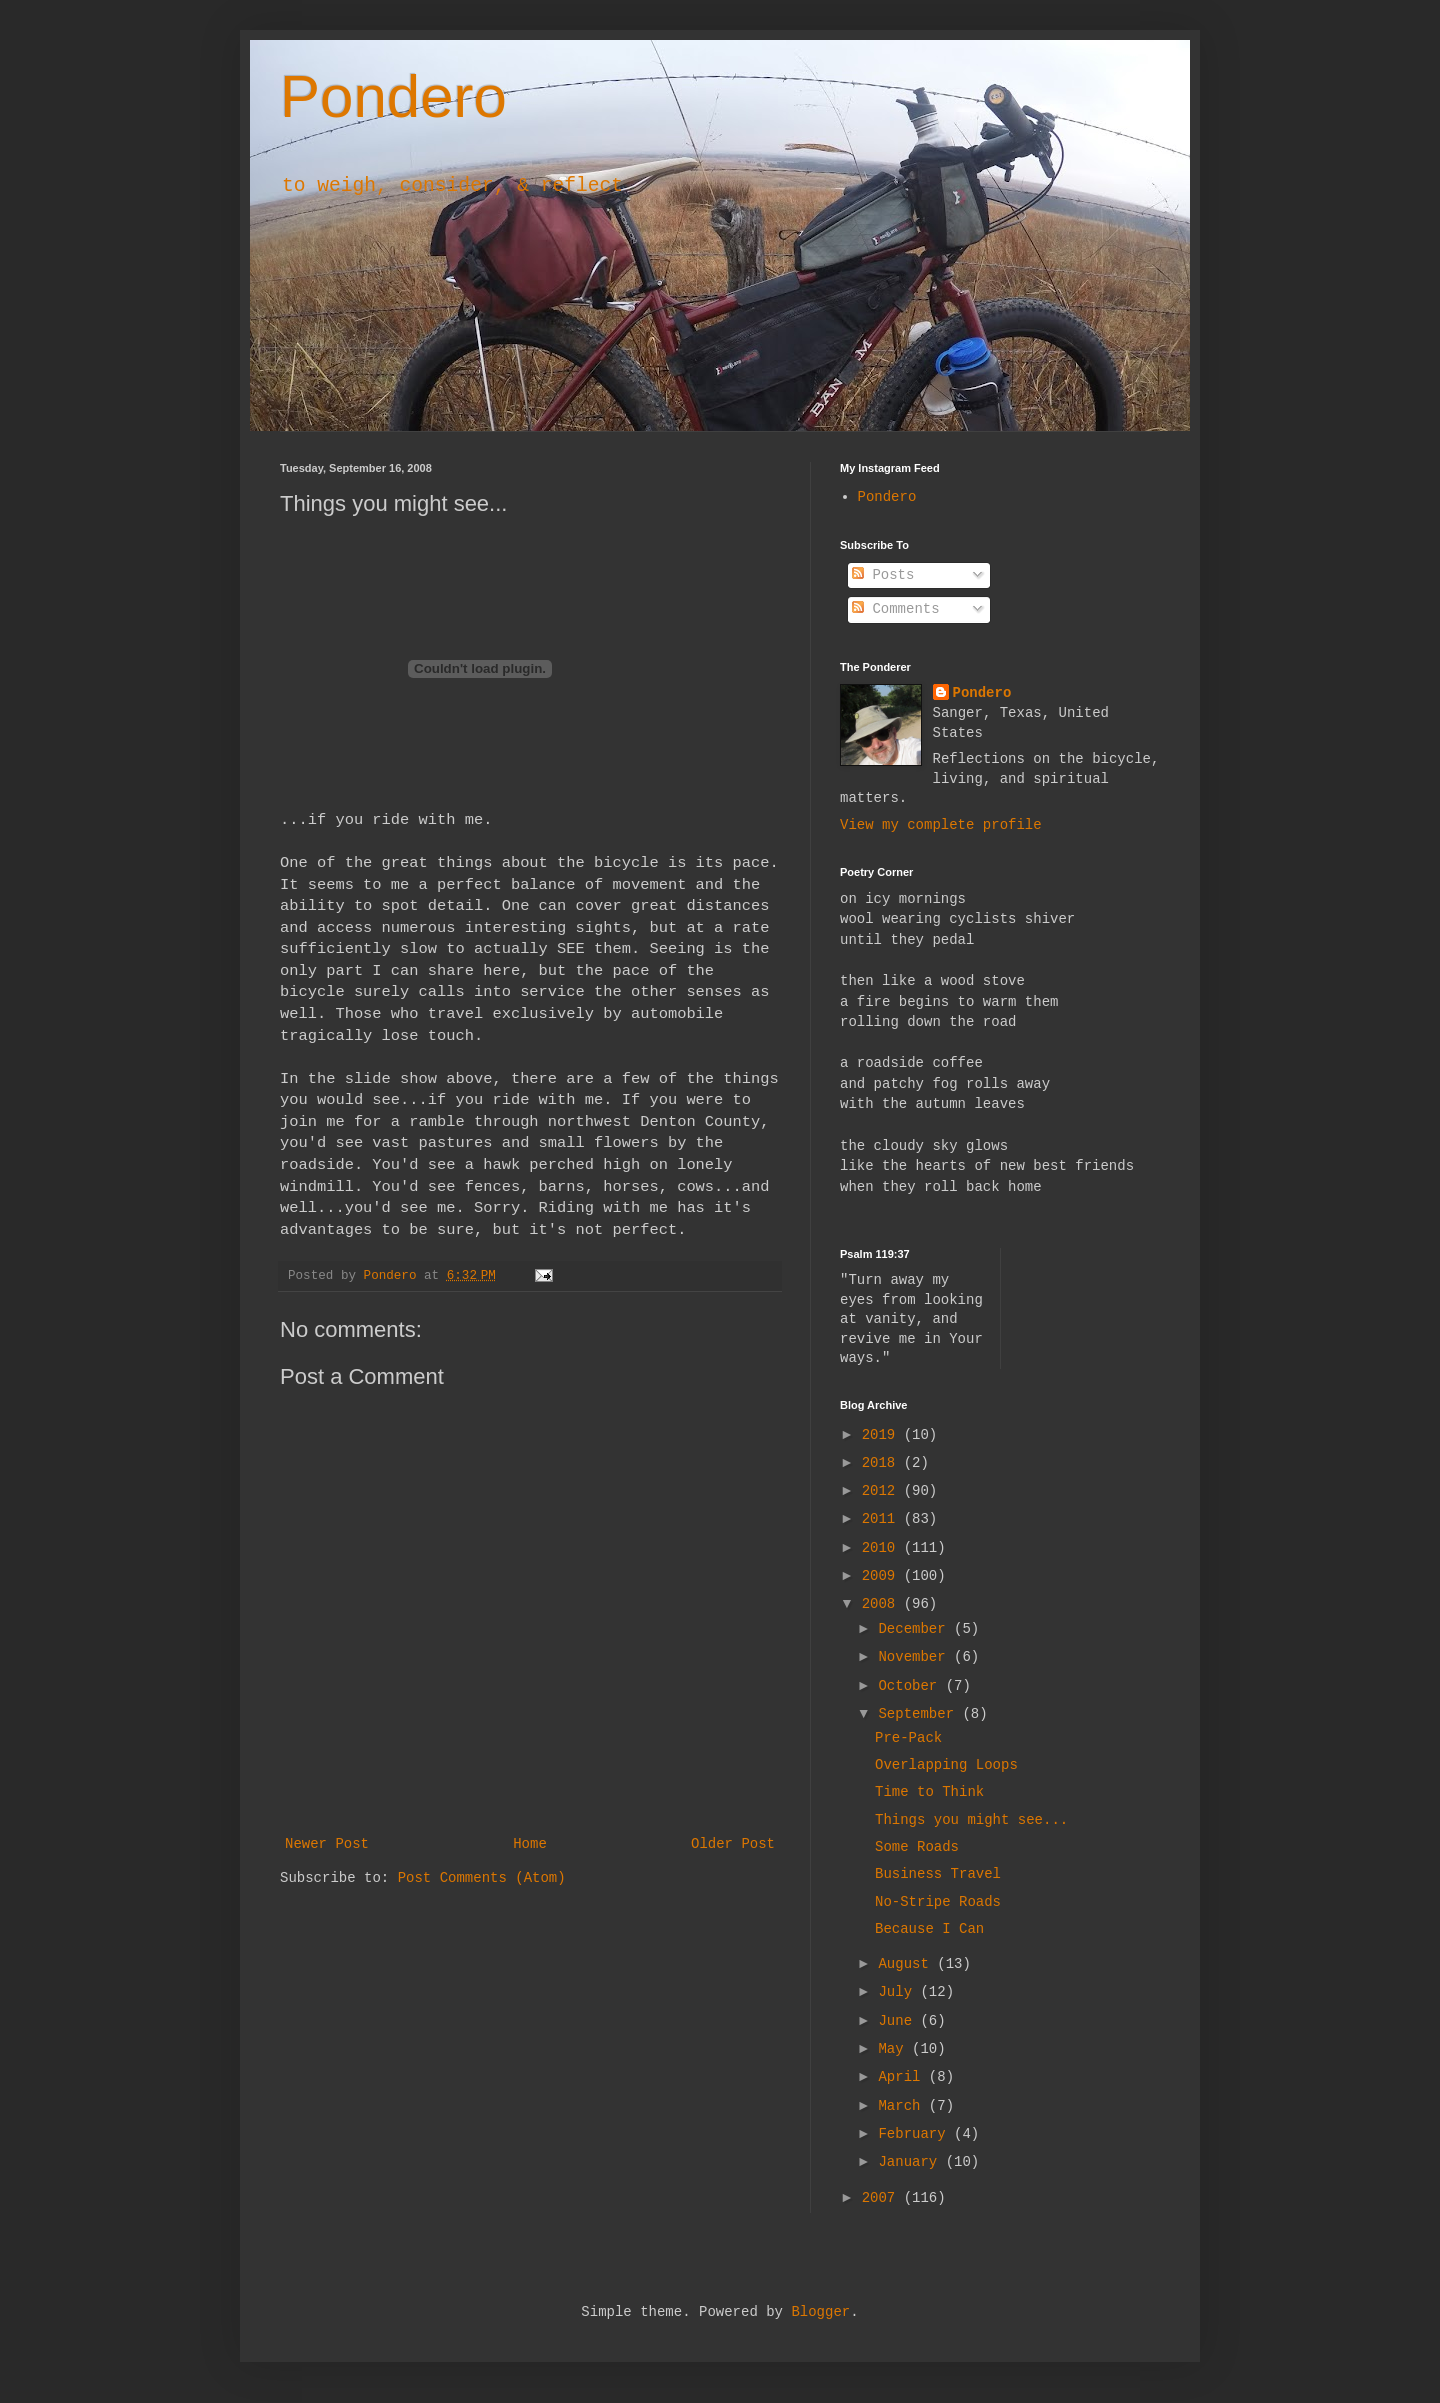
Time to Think (929, 1792)
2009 (883, 1576)
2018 (883, 1463)
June (899, 2021)
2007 (883, 2198)
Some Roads (917, 1847)
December (916, 1629)
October (911, 1686)
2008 (883, 1604)
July (899, 1992)
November (916, 1657)
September (920, 1714)
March (903, 2106)
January (911, 2162)
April (903, 2077)
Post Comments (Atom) (482, 1878)
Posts (883, 575)
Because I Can (929, 1929)
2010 (883, 1548)
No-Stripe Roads (938, 1902)
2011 (883, 1519)
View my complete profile (941, 825)
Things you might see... (971, 1820)
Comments (896, 609)
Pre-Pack (908, 1738)
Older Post (733, 1844)
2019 (883, 1435)
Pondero (393, 96)
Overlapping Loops (946, 1765)
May (895, 2049)
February (916, 2134)
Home (530, 1844)
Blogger (820, 2312)
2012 (883, 1491)
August (907, 1964)
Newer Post (327, 1844)
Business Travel (938, 1874)
